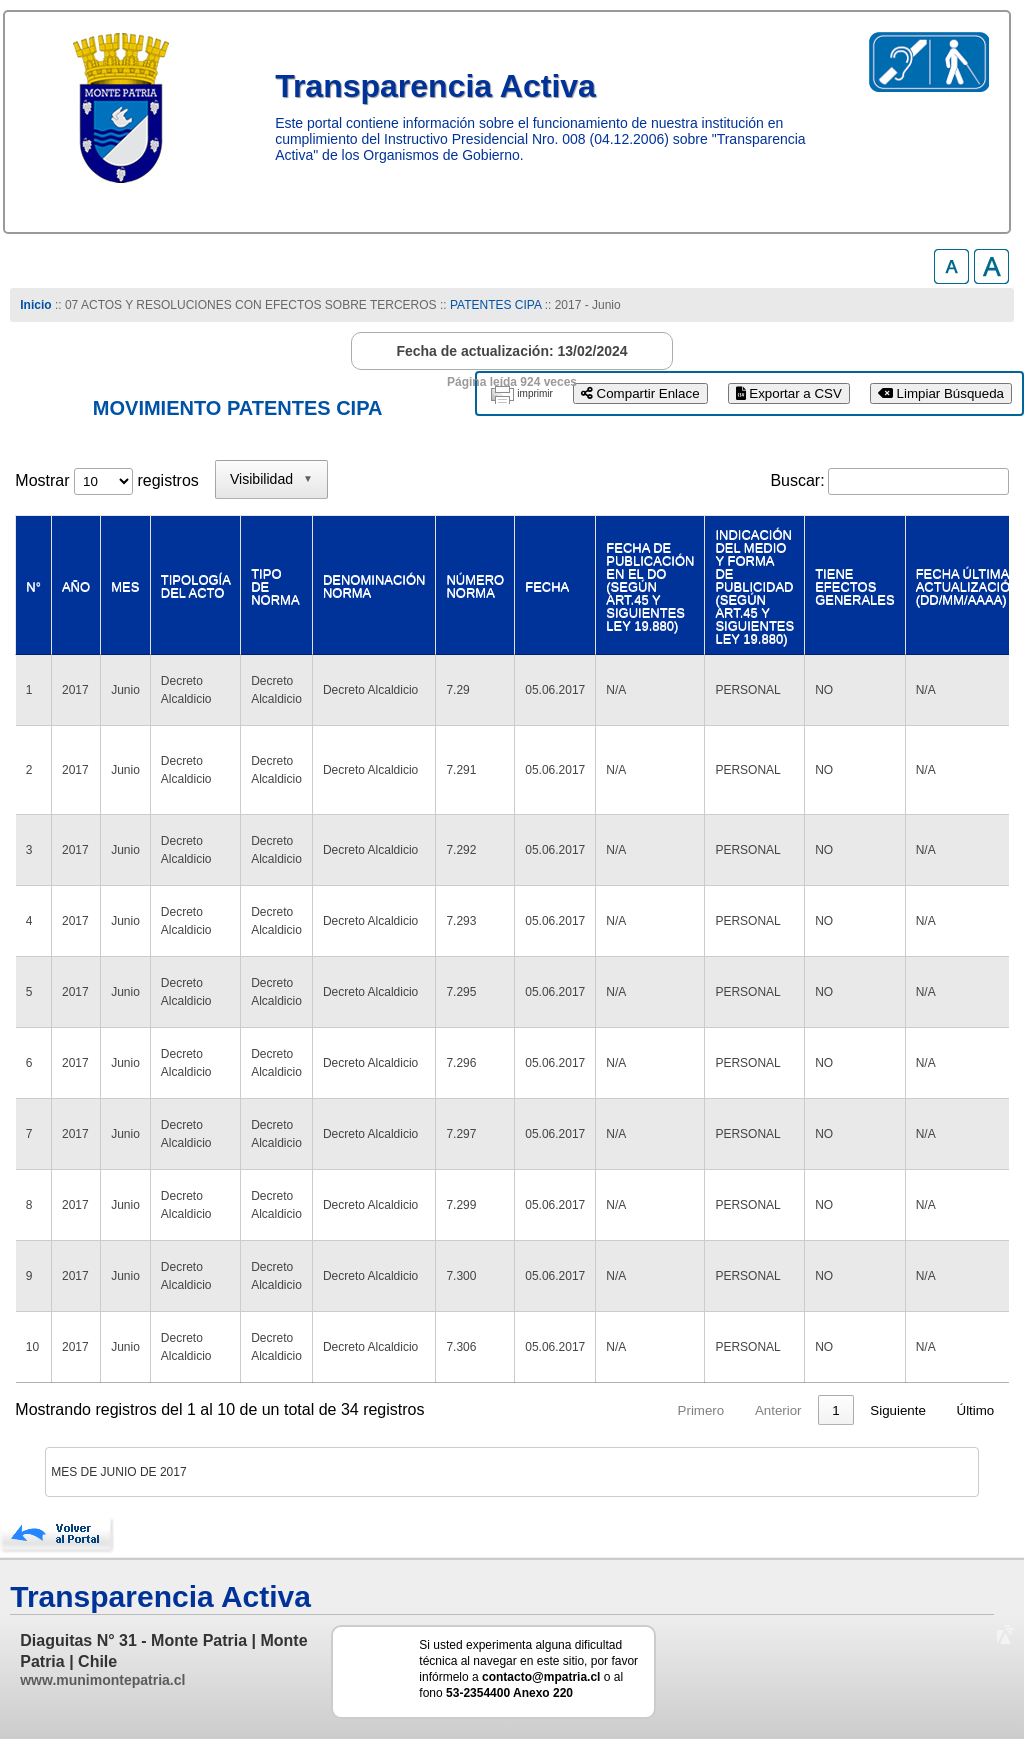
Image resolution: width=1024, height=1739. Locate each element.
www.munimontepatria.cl (102, 1680)
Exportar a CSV (789, 393)
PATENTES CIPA (495, 305)
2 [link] (759, 1410)
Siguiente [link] (898, 1410)
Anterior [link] (664, 1410)
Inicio (35, 305)
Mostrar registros (106, 480)
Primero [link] (586, 1410)
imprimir (535, 393)
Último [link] (976, 1410)
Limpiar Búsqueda (941, 393)
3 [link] (797, 1410)
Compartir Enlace (640, 393)
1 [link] (721, 1410)
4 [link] (835, 1410)
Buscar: (797, 480)
